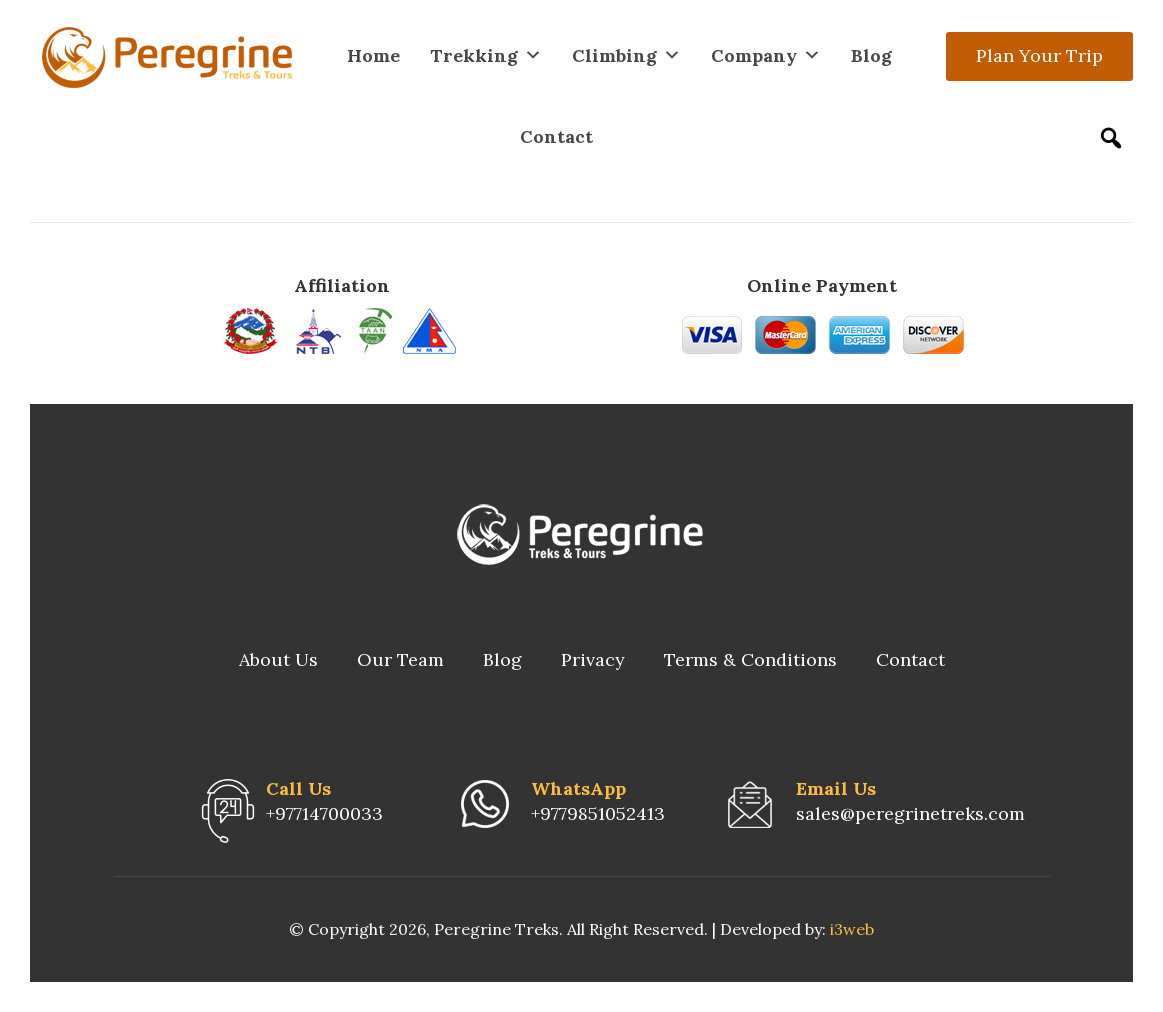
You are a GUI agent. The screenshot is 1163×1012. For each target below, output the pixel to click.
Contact (556, 136)
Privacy (593, 659)
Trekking (486, 55)
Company (766, 55)
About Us (278, 659)
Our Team (400, 659)
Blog (871, 55)
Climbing (626, 55)
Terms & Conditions (750, 659)
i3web (852, 929)
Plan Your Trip (1039, 55)
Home (373, 55)
